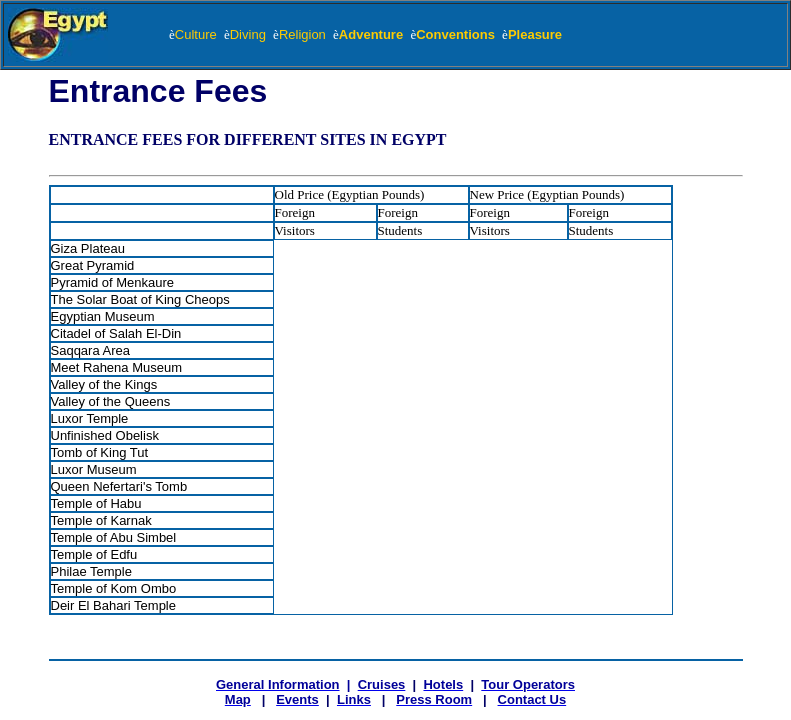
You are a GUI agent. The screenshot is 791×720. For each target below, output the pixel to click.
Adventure (375, 34)
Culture (196, 34)
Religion (306, 34)
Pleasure (535, 34)
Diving (251, 34)
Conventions (459, 34)
